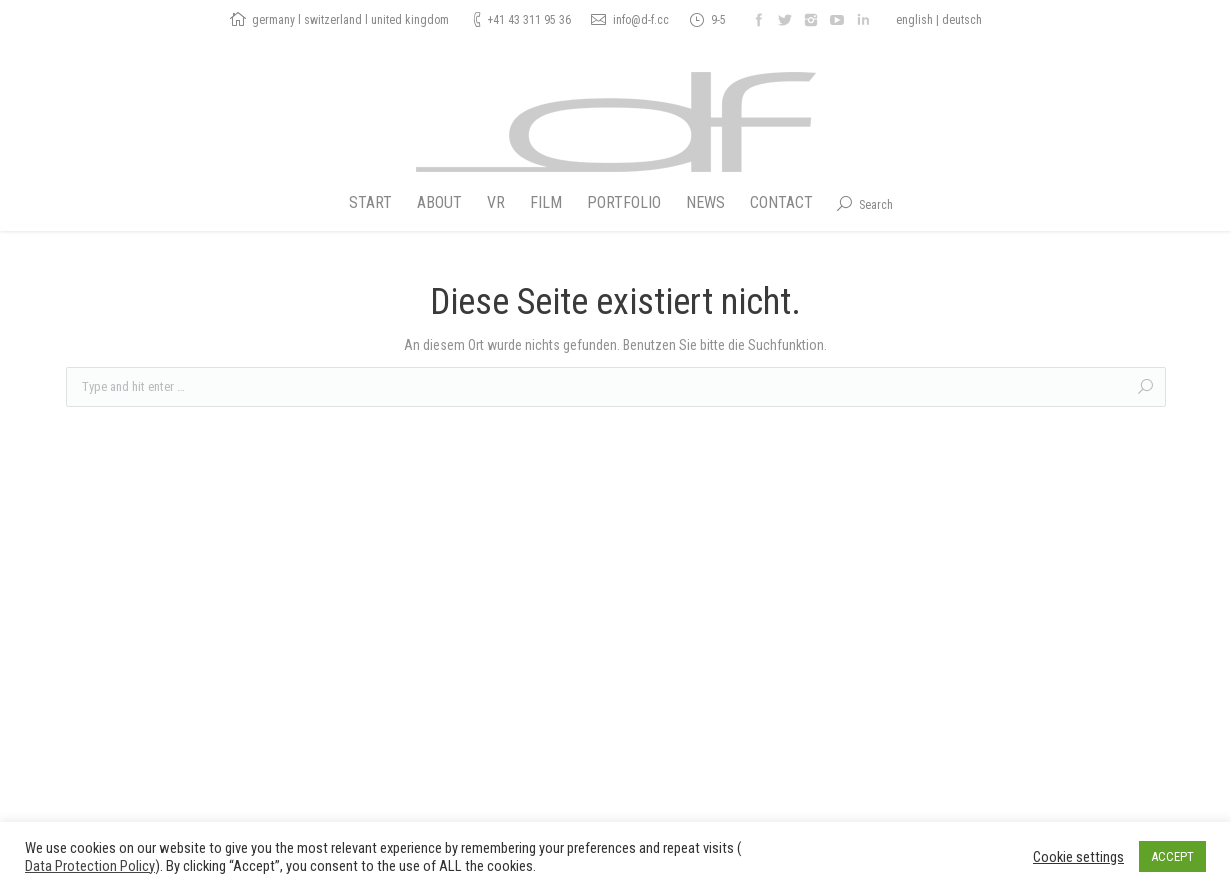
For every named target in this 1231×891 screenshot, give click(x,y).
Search (876, 205)
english (914, 20)
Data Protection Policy (90, 866)
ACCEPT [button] (1172, 856)
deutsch (962, 20)
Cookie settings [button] (1078, 857)
